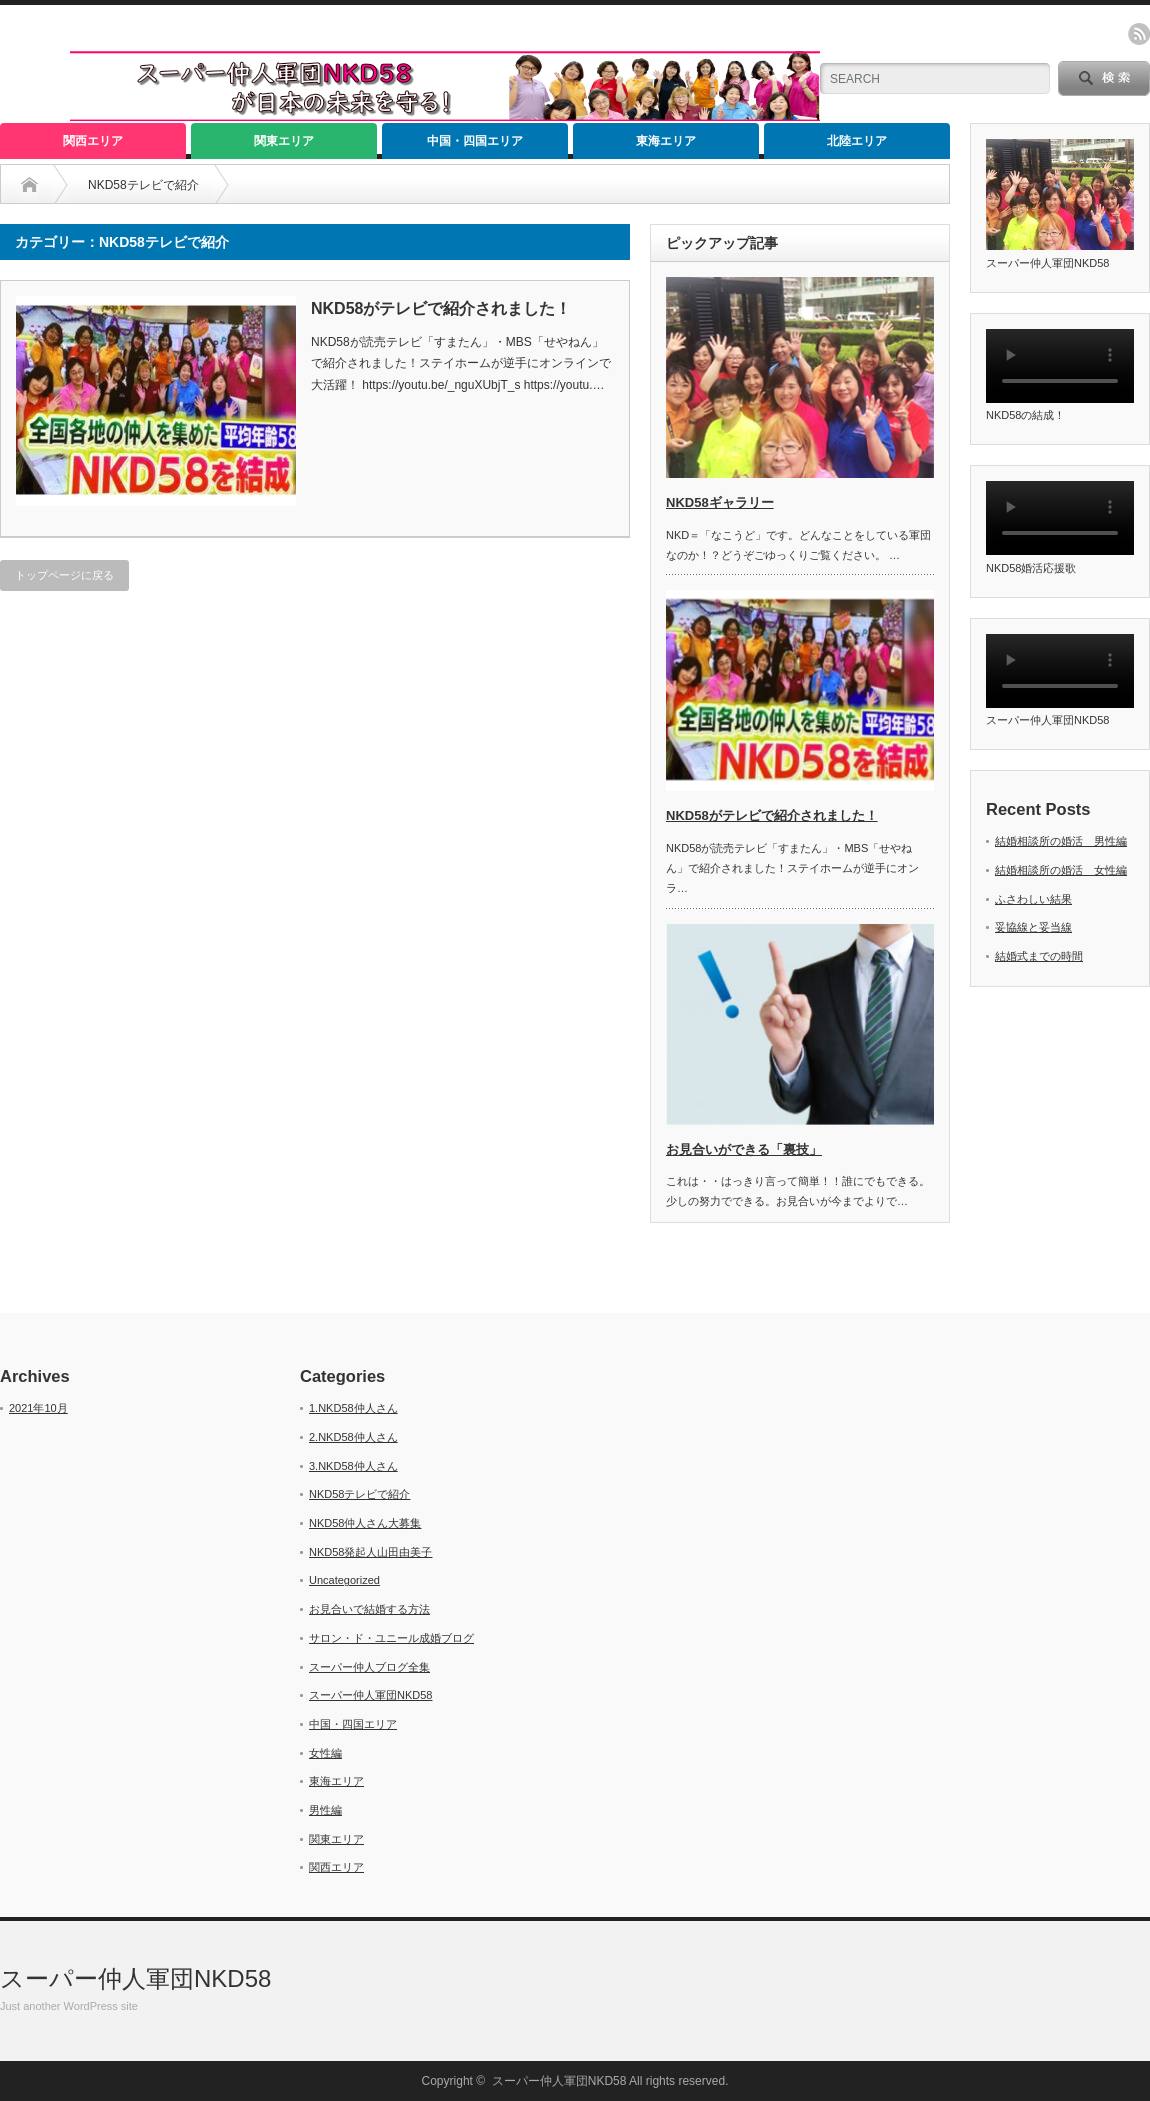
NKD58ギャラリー (720, 502)
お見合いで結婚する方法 (369, 1609)
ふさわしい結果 (1033, 899)
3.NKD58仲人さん (353, 1466)
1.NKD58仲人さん (353, 1408)
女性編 (325, 1753)
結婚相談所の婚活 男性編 (1061, 841)
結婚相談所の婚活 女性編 (1061, 870)
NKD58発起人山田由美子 (370, 1552)
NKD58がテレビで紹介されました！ (441, 308)
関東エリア (284, 141)
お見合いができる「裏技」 (744, 1149)
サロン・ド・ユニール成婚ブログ (391, 1638)
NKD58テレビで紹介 (359, 1494)
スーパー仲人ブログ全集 (369, 1667)
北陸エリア (857, 141)
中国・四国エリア (475, 141)
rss (1139, 34)
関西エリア (93, 141)
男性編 (325, 1810)
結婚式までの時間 (1039, 956)
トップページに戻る (64, 575)
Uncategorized (344, 1580)
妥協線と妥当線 (1033, 927)
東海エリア (666, 141)
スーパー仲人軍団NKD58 (370, 1695)
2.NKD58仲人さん (353, 1437)
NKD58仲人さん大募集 (365, 1523)
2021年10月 (38, 1408)
